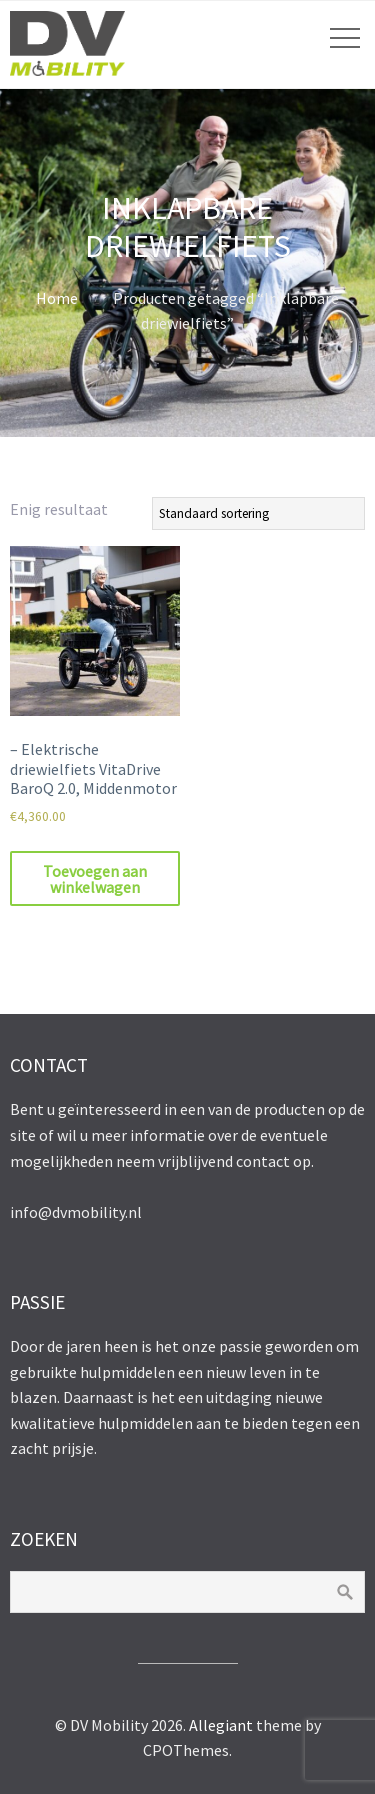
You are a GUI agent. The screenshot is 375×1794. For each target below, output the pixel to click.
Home (57, 298)
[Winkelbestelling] (258, 513)
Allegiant (221, 1725)
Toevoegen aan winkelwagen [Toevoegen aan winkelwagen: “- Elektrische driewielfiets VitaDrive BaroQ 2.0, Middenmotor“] (95, 879)
